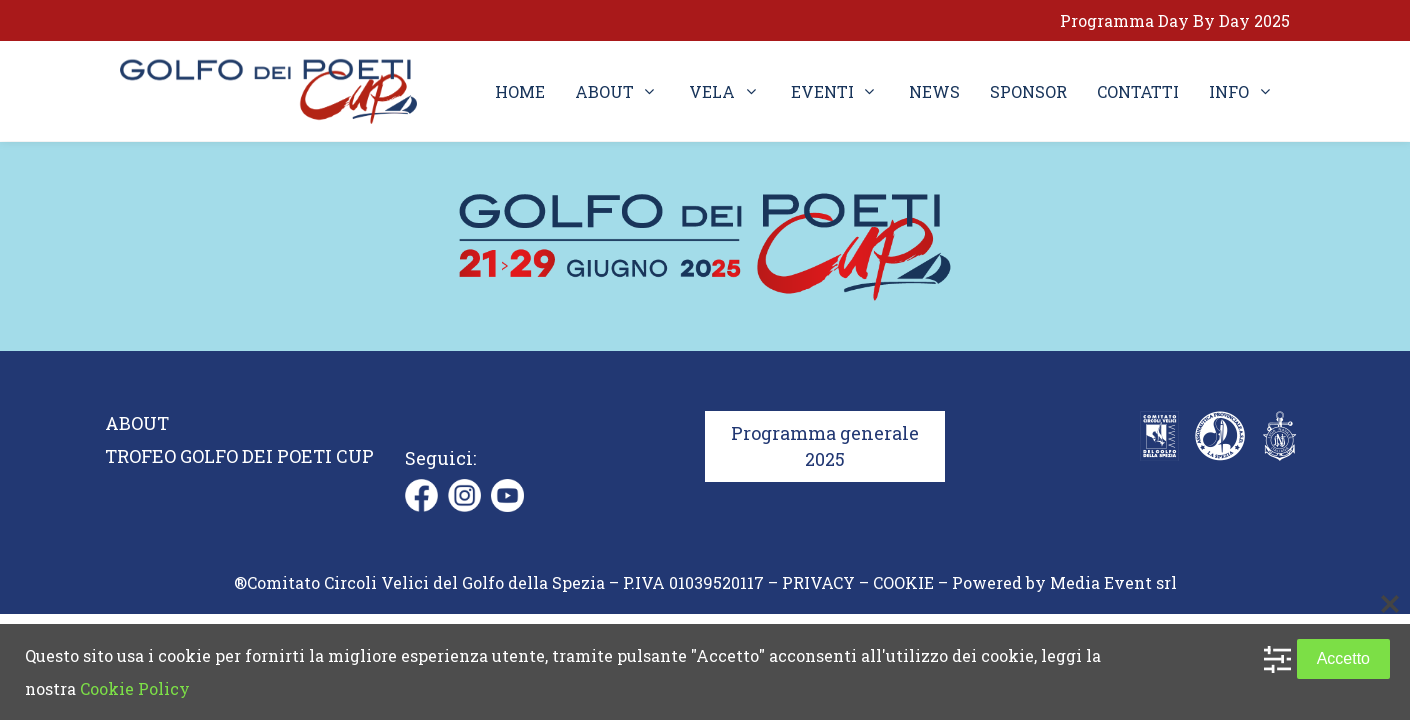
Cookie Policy (135, 688)
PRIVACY (818, 582)
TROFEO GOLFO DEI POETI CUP (239, 456)
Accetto (1343, 658)
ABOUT (137, 423)
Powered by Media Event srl (1064, 582)
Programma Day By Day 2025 (1175, 20)
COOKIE (903, 582)
